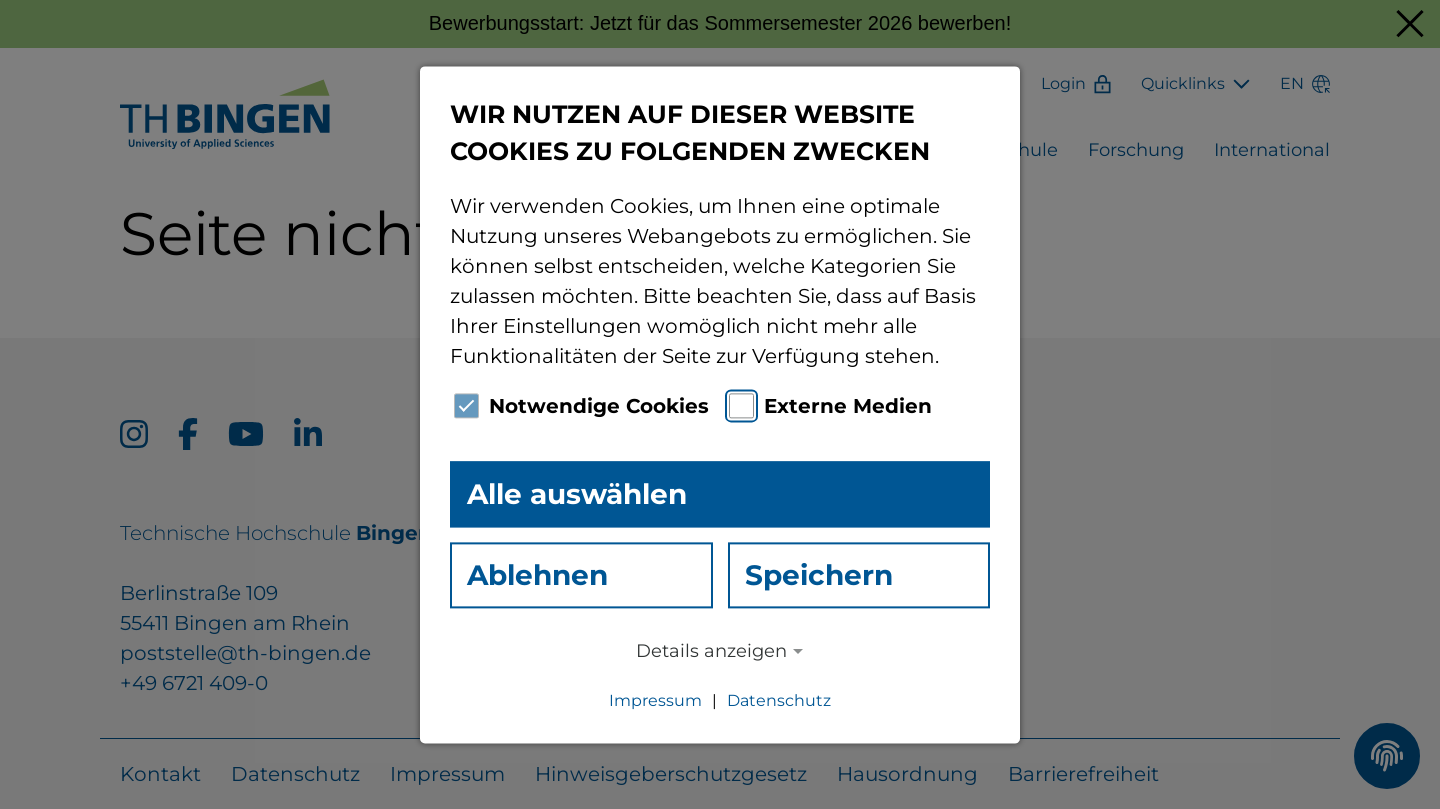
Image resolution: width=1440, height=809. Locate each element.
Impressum (655, 700)
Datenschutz (779, 700)
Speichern (819, 575)
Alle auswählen (577, 494)
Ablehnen (537, 575)
